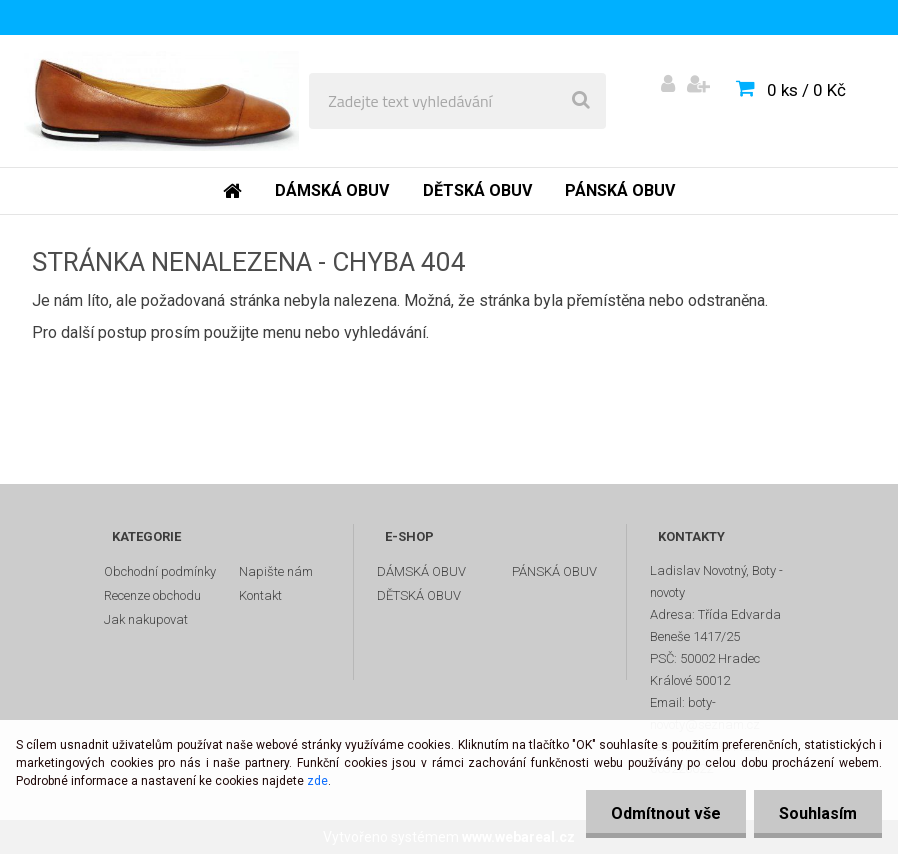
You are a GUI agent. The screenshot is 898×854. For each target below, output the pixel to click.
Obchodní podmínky (160, 571)
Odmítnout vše (666, 813)
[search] (581, 101)
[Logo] (161, 101)
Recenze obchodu (152, 595)
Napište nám (276, 571)
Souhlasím (818, 813)
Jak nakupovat (146, 619)
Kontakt (260, 595)
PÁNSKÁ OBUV (554, 571)
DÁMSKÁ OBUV (421, 571)
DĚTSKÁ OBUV (419, 595)
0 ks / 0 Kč (806, 90)
